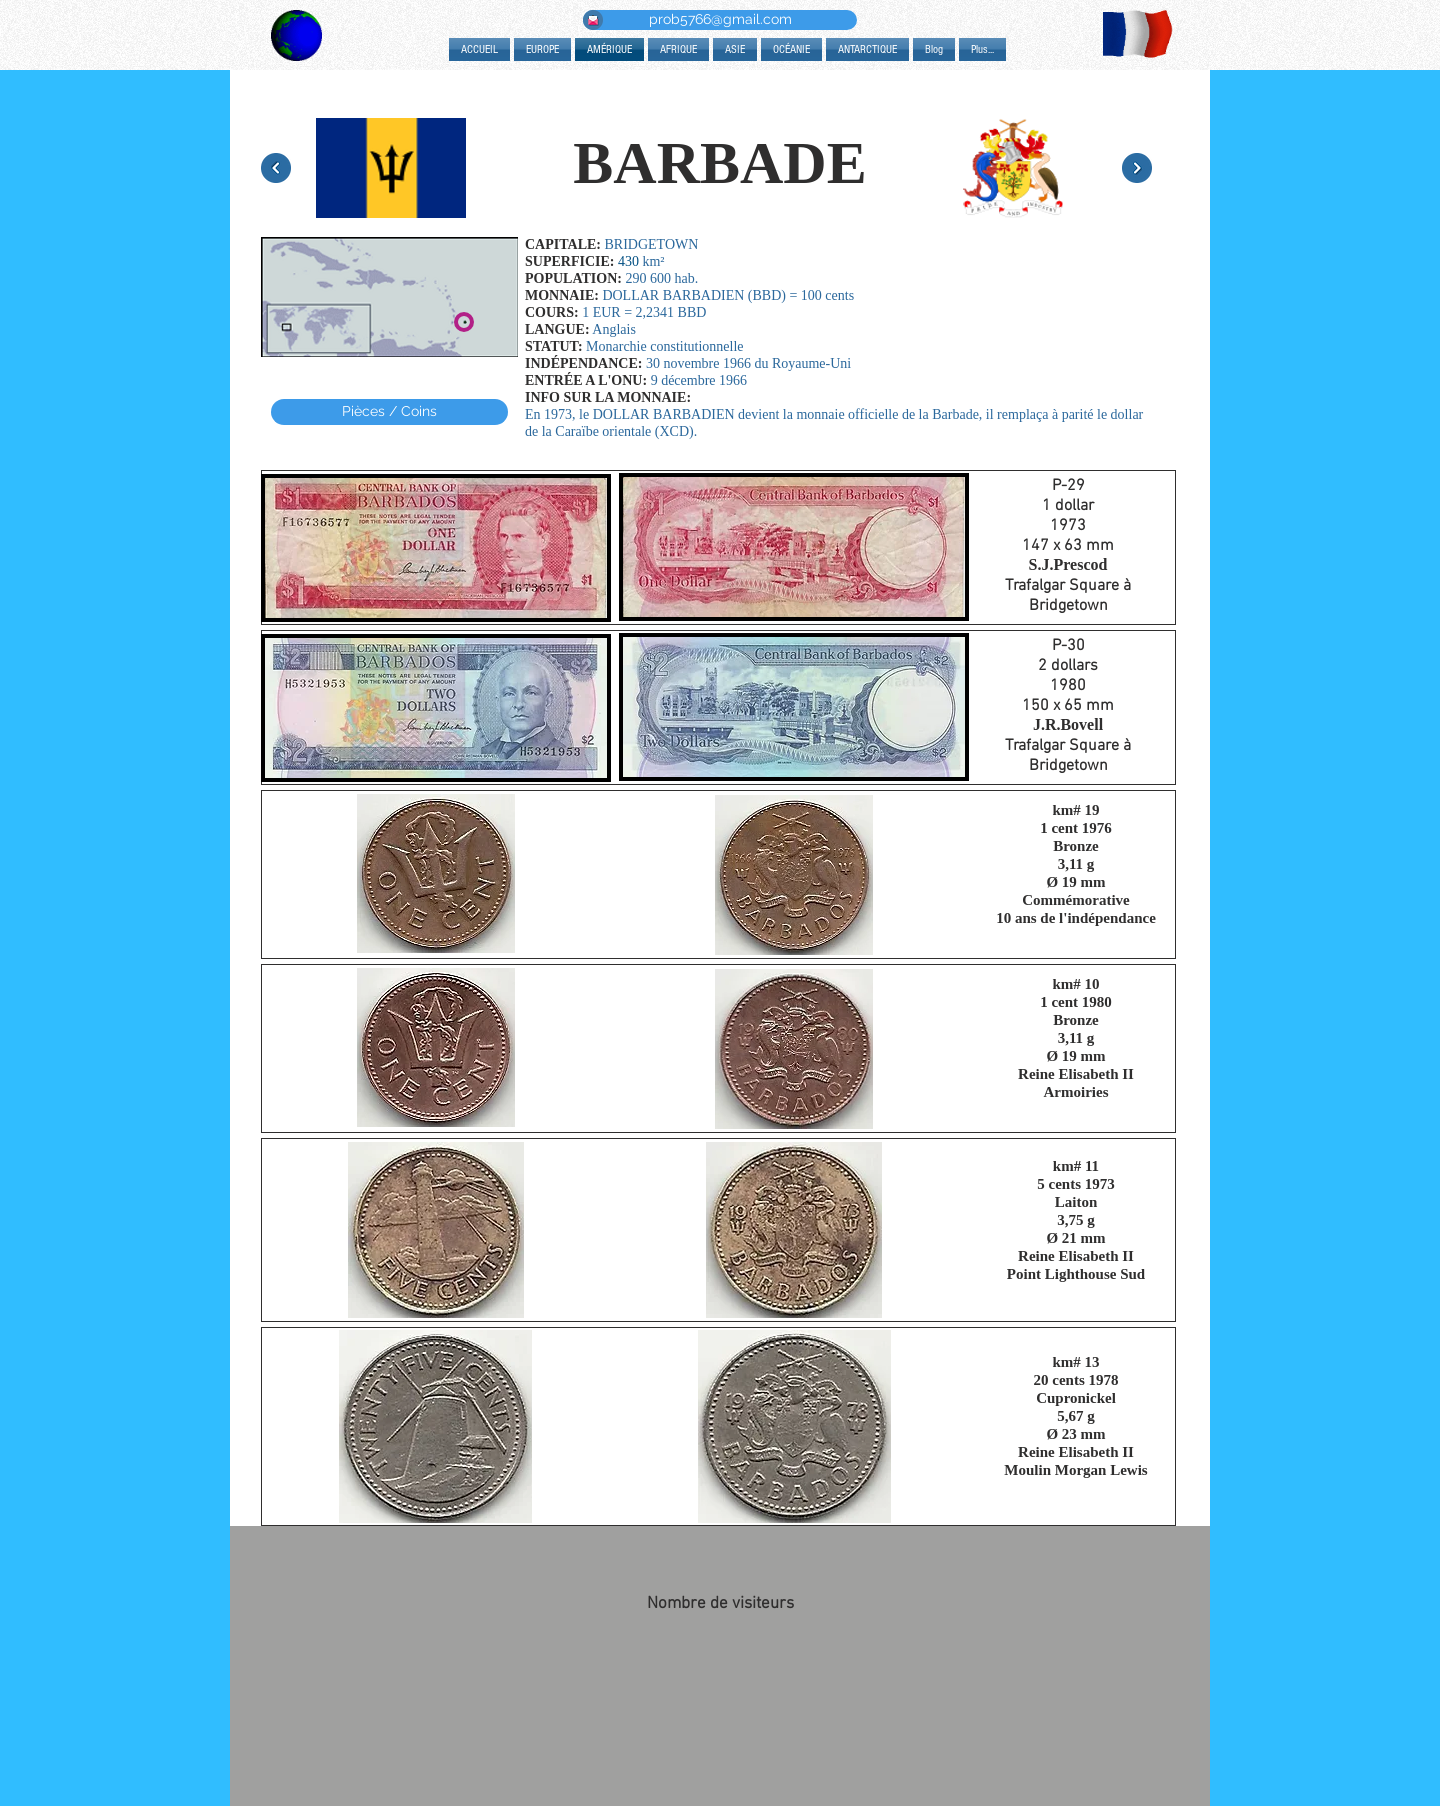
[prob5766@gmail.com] (720, 20)
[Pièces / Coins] (389, 412)
